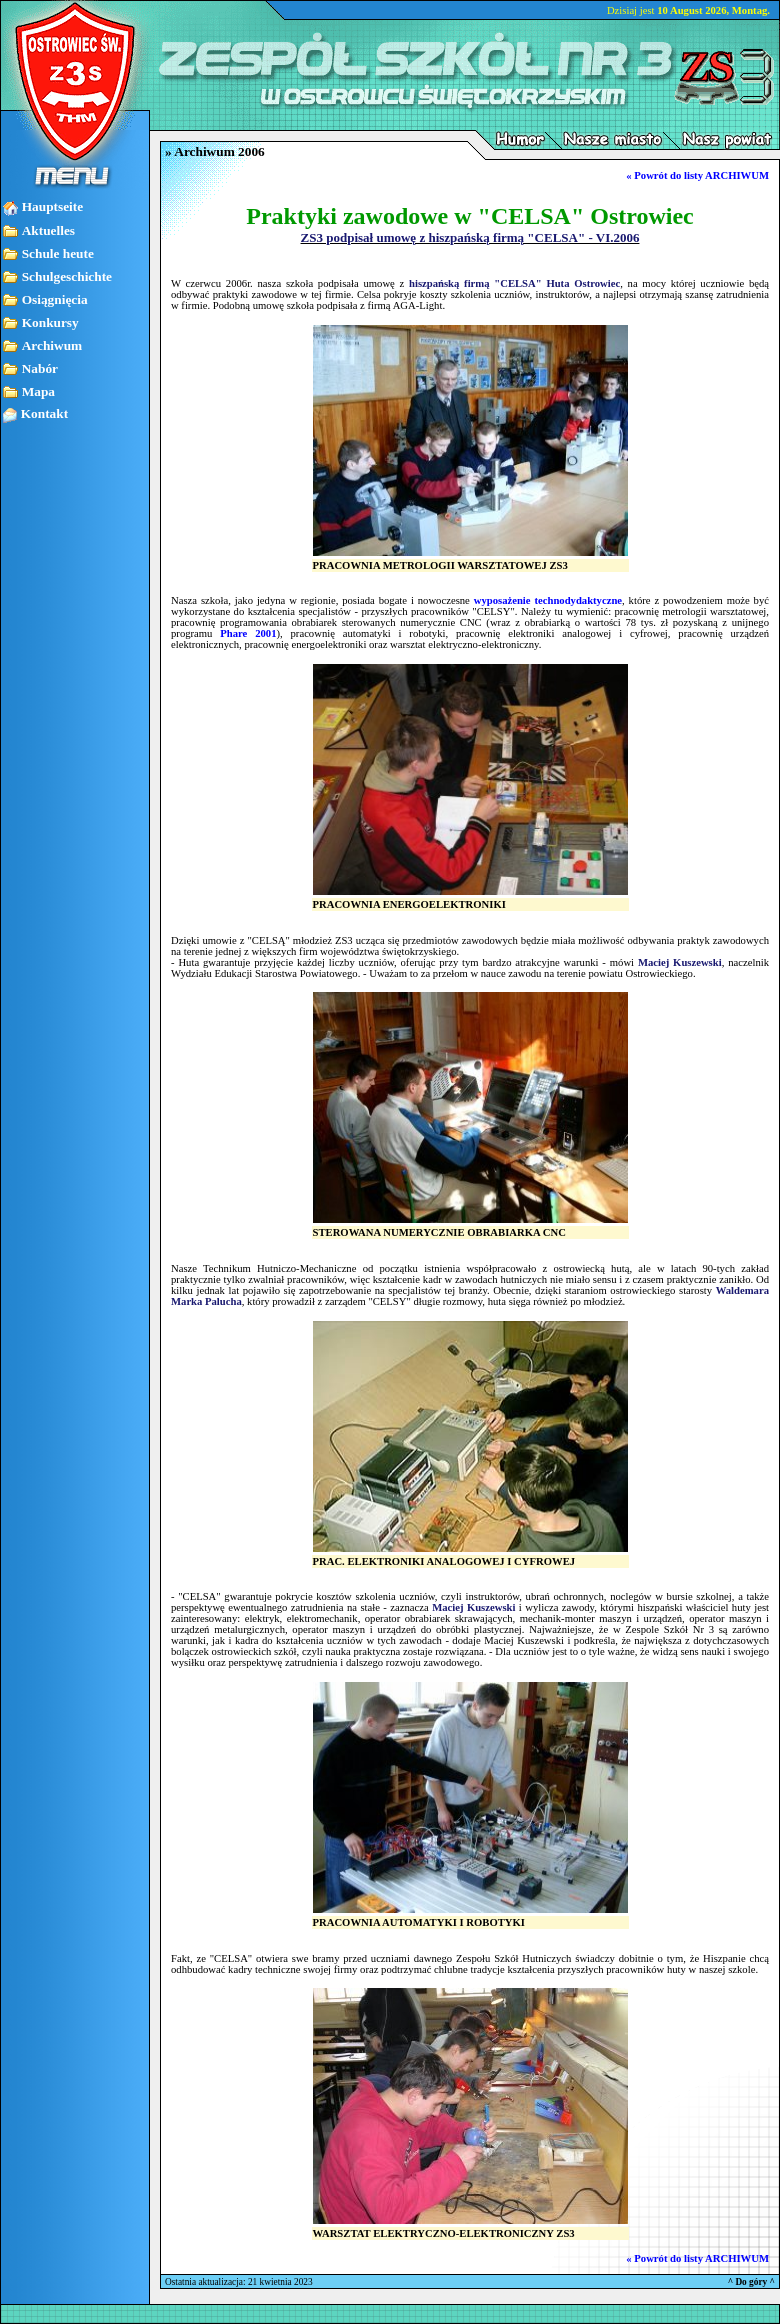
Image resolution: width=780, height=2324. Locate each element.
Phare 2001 (248, 633)
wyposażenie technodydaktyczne (548, 600)
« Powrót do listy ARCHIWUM (697, 175)
